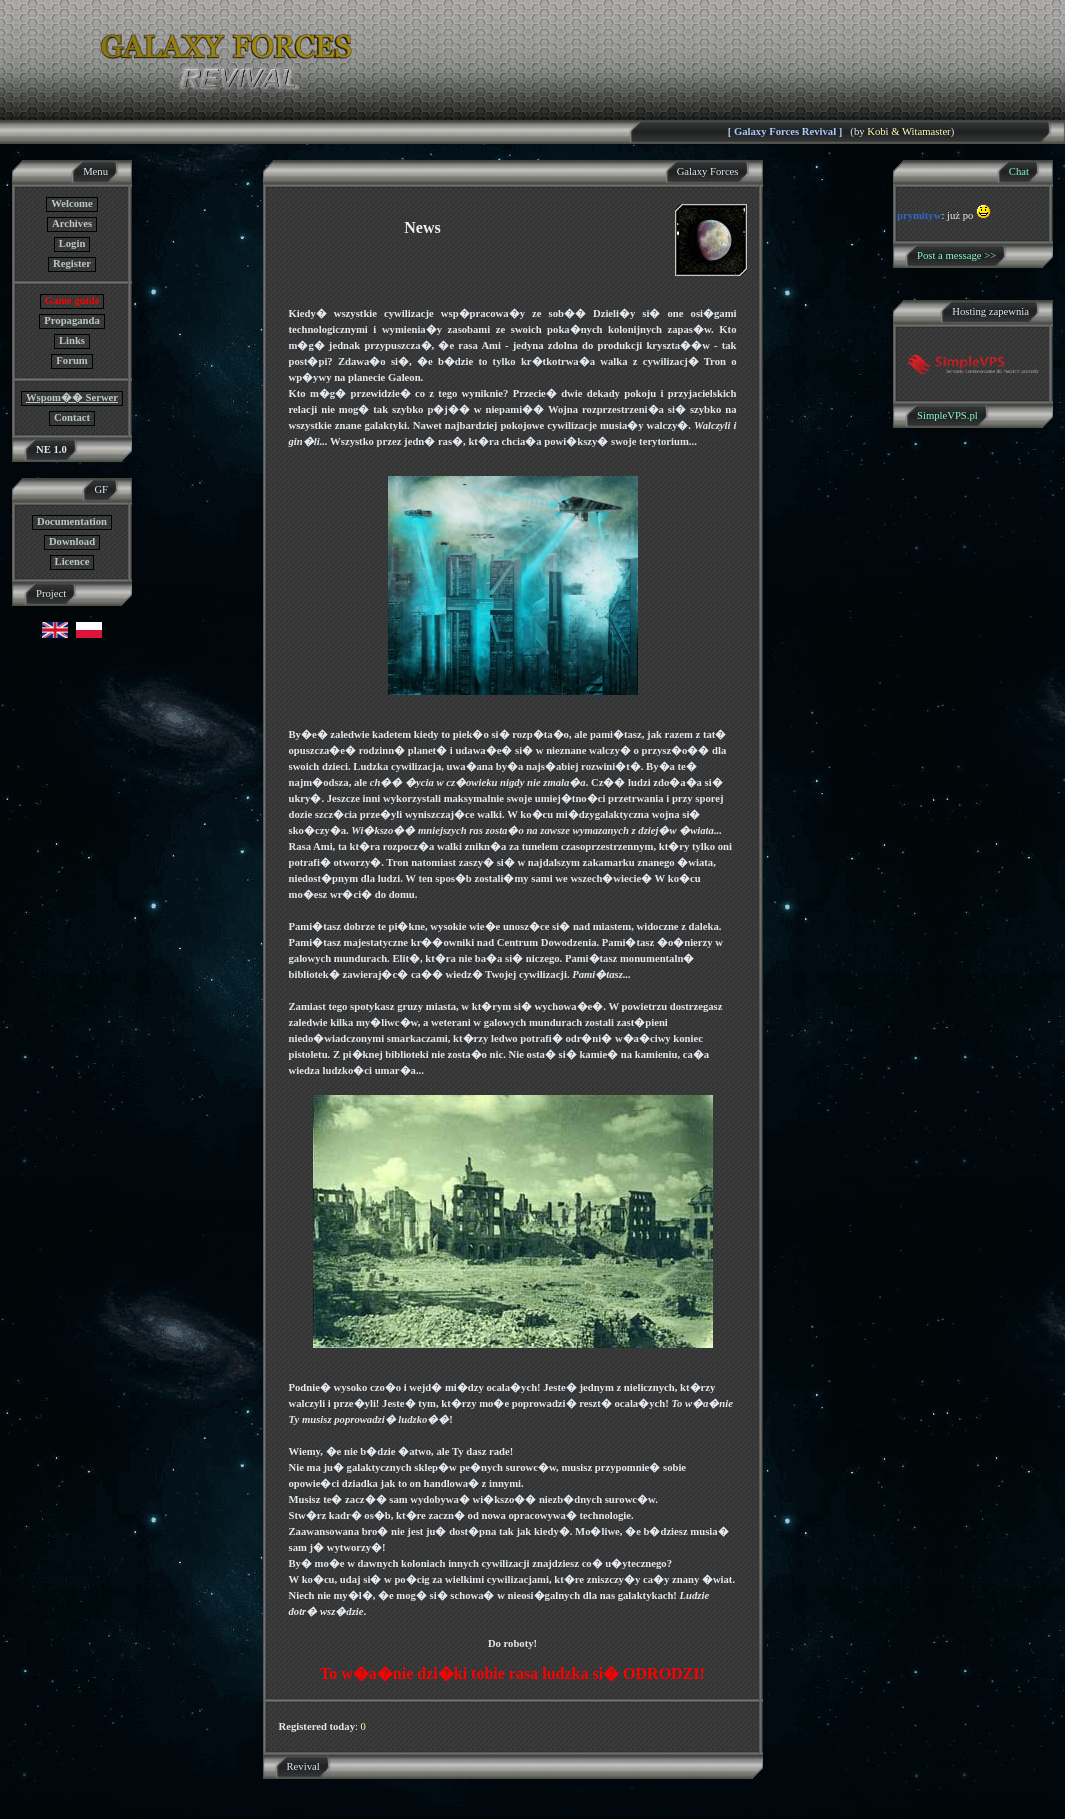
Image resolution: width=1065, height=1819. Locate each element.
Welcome (71, 203)
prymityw (919, 215)
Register (72, 263)
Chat (1019, 171)
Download (72, 541)
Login (72, 243)
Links (72, 340)
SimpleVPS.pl (947, 415)
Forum (71, 360)
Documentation (72, 521)
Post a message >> (956, 255)
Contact (72, 417)
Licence (72, 561)
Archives (72, 223)
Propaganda (71, 320)
